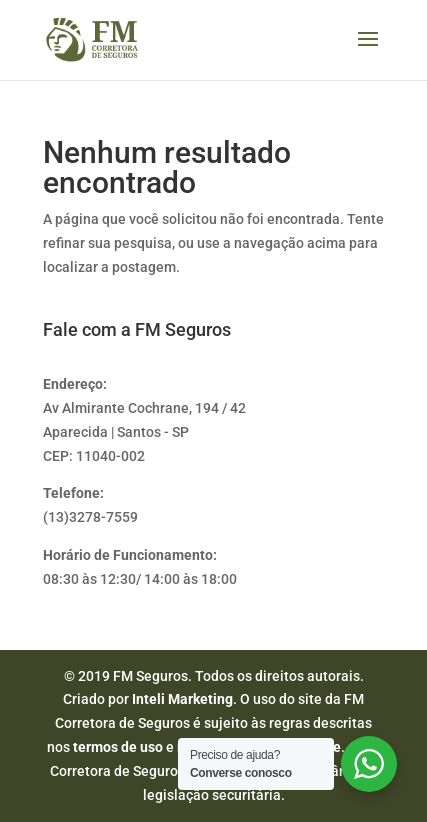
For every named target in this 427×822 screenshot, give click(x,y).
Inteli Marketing (182, 699)
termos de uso (118, 747)
